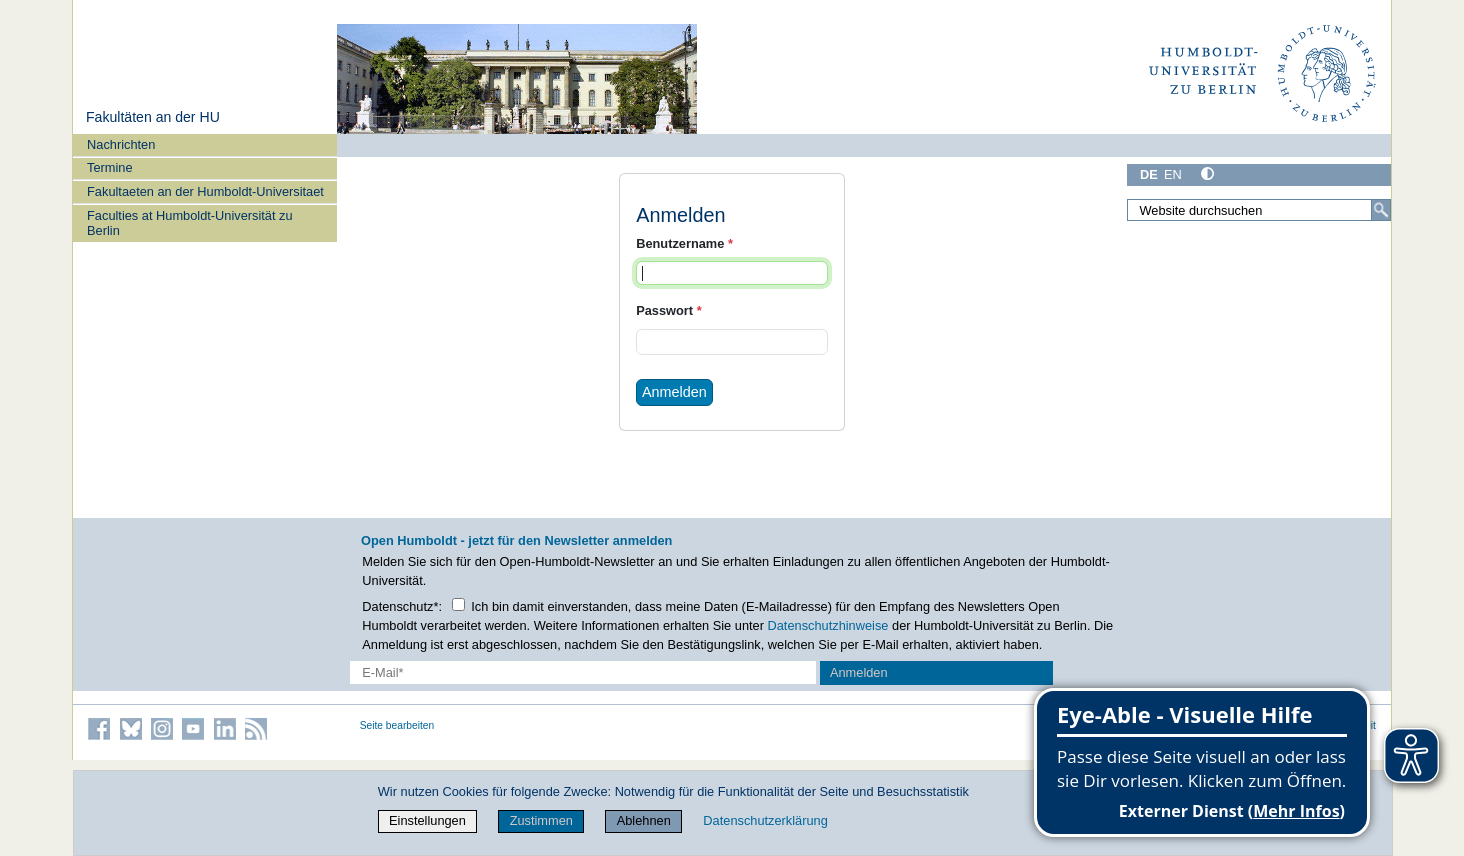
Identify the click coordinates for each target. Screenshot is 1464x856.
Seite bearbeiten (397, 725)
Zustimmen (541, 820)
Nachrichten (121, 144)
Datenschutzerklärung (765, 820)
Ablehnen (644, 820)
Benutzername (684, 243)
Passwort (668, 310)
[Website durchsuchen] (1259, 210)
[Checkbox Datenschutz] (458, 604)
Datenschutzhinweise (828, 625)
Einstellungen (427, 820)
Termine (110, 167)
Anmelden (674, 392)
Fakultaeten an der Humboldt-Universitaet (205, 191)
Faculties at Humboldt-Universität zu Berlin (190, 223)
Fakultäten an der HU (153, 117)
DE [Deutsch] (1149, 174)
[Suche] (1381, 210)
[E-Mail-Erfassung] (583, 672)
